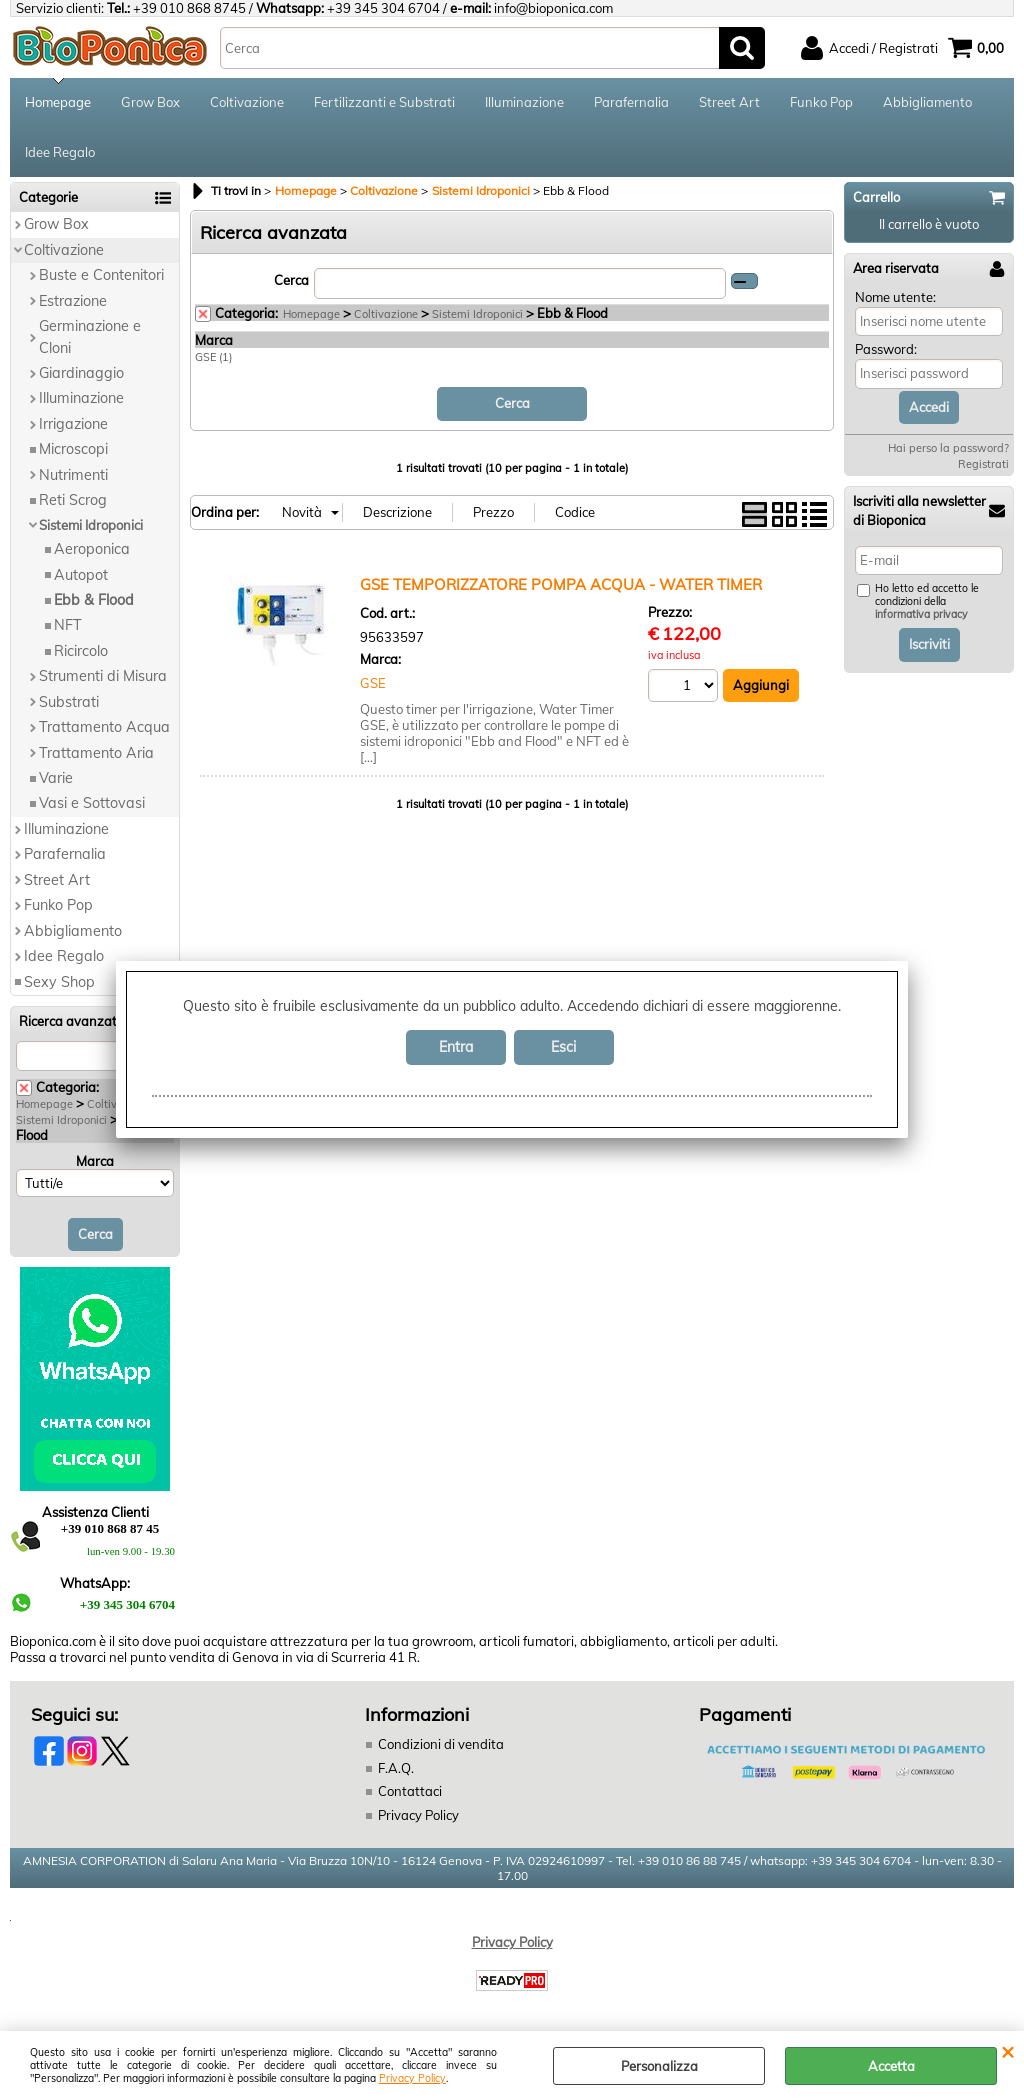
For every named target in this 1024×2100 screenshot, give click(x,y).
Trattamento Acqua (104, 727)
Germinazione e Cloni (90, 336)
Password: (886, 349)
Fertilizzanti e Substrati (384, 102)
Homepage (58, 102)
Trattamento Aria (96, 753)
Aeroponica (92, 549)
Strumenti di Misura (103, 676)
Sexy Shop (59, 982)
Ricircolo (81, 651)
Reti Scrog (73, 500)
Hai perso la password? (948, 448)
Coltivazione (247, 102)
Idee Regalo (60, 152)
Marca (95, 1161)
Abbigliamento (927, 102)
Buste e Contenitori (101, 275)
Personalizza (659, 2066)
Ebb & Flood (94, 600)
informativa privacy (921, 614)
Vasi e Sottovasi (92, 803)
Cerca (291, 280)
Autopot (81, 575)
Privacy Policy (412, 2078)
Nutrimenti (73, 475)
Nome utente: (895, 297)
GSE (373, 683)
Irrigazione (73, 424)
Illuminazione (524, 102)
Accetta (891, 2066)
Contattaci (410, 1791)
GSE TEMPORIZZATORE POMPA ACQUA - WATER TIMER (561, 584)
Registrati (983, 464)
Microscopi (73, 449)
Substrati (69, 702)
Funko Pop (821, 102)
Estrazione (73, 301)
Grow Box (150, 102)
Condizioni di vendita (441, 1744)
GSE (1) (213, 357)
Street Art (729, 102)
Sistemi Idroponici (91, 525)
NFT (68, 625)
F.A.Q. (396, 1768)
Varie (56, 778)
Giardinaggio (81, 373)
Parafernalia (631, 102)
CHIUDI (1007, 2051)
